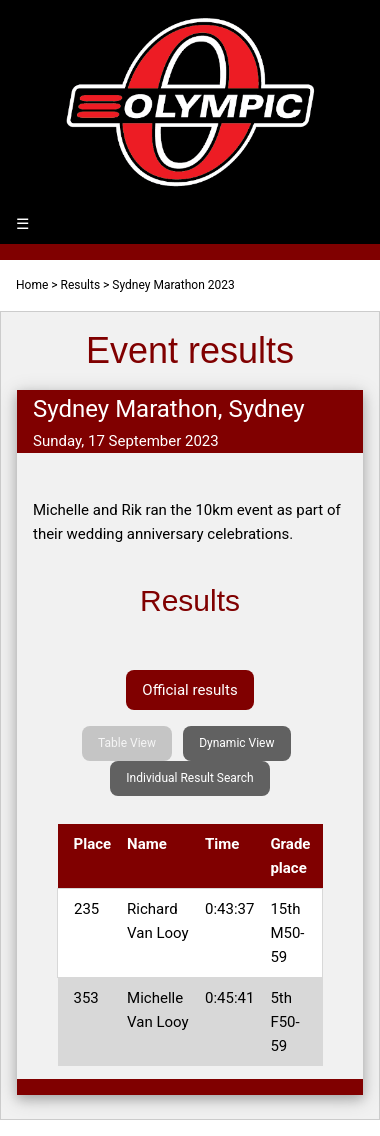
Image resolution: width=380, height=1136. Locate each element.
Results (81, 285)
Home (32, 285)
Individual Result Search (189, 778)
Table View (127, 743)
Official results (189, 690)
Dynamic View (236, 743)
